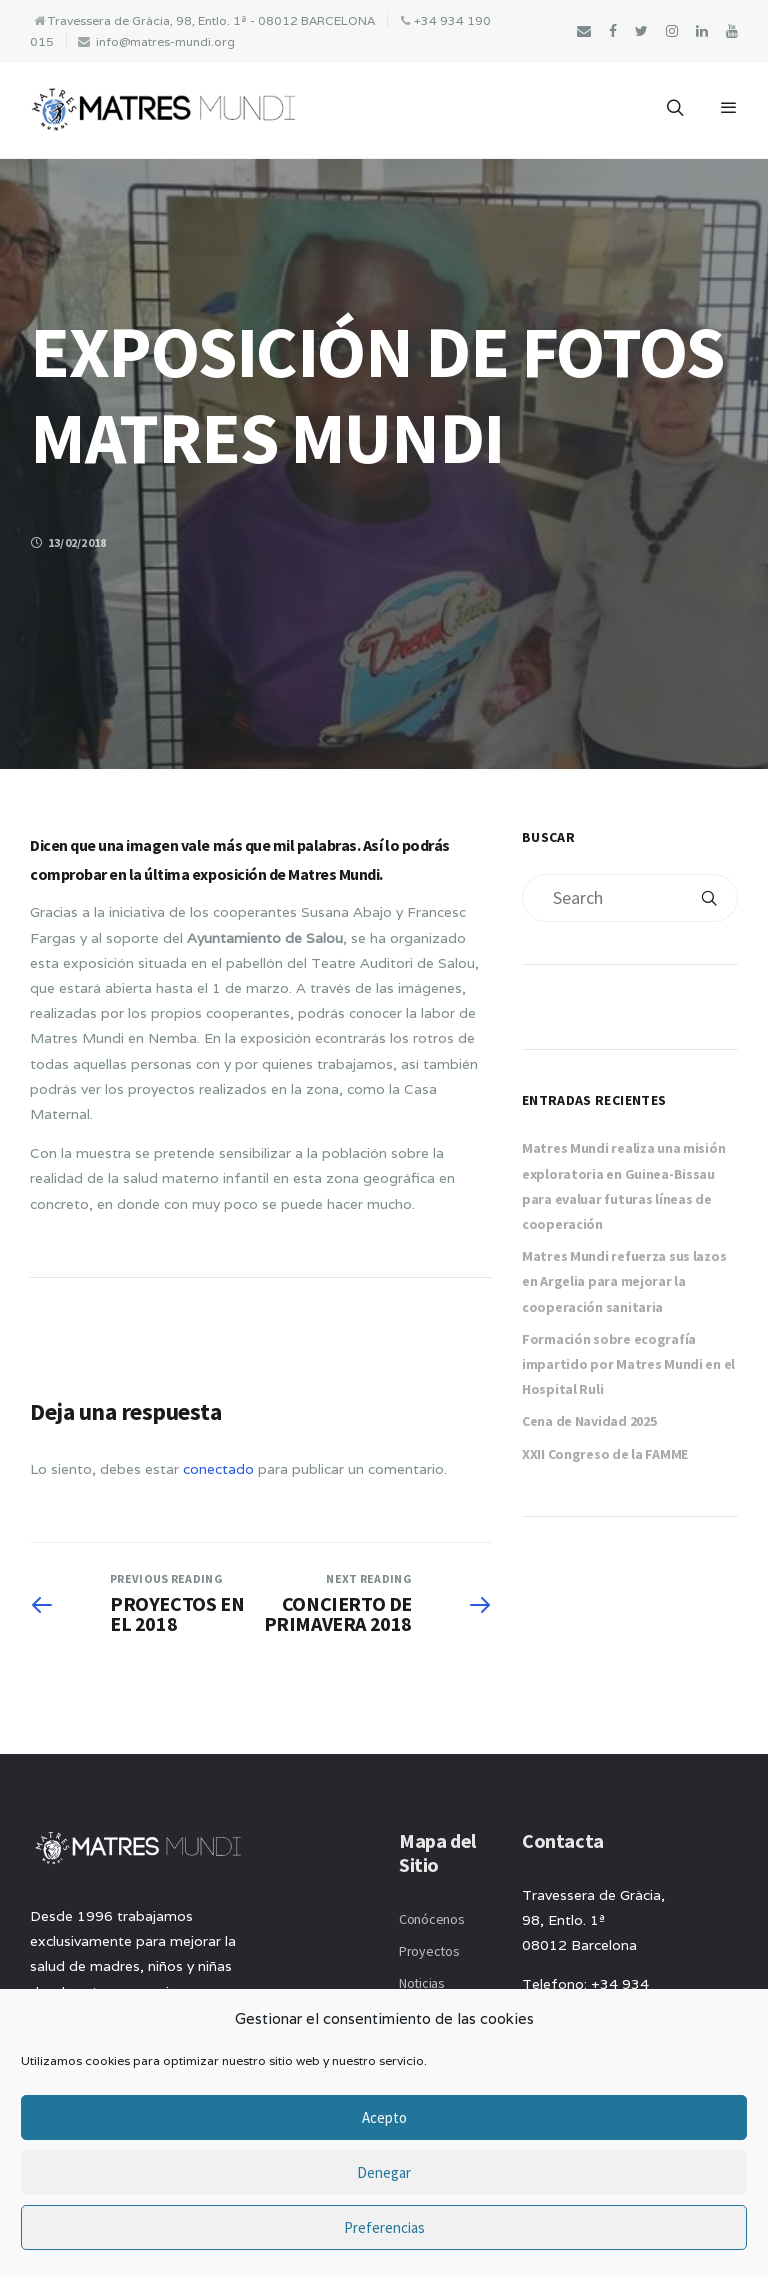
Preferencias (384, 2227)
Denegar (384, 2172)
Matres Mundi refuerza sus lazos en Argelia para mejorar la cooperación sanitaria (624, 1281)
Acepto (384, 2117)
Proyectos (429, 1951)
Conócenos (431, 1919)
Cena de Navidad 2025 (589, 1421)
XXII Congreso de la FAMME (605, 1454)
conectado (218, 1469)
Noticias (422, 1983)
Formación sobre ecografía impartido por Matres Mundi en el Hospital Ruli (628, 1364)
